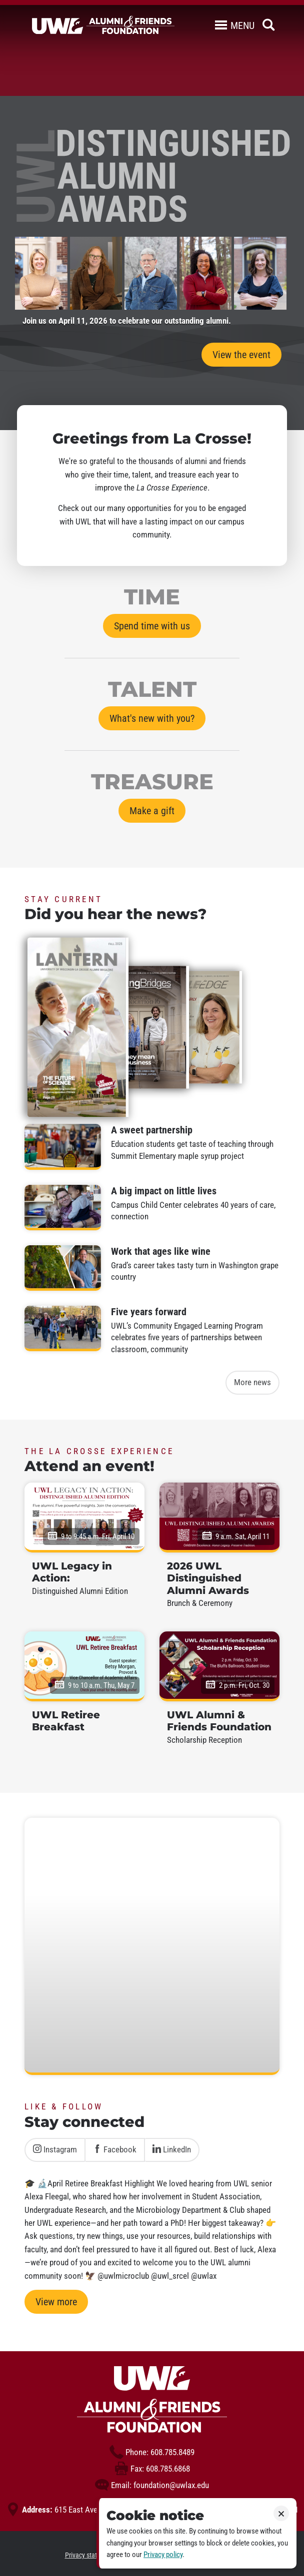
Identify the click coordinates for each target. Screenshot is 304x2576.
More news (252, 1382)
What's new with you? (152, 718)
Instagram (55, 2149)
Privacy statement (90, 2555)
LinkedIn (171, 2149)
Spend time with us (152, 626)
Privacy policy (163, 2554)
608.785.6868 (152, 2469)
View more (56, 2302)
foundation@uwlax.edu (152, 2485)
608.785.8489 (152, 2452)
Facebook (114, 2149)
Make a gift (152, 811)
